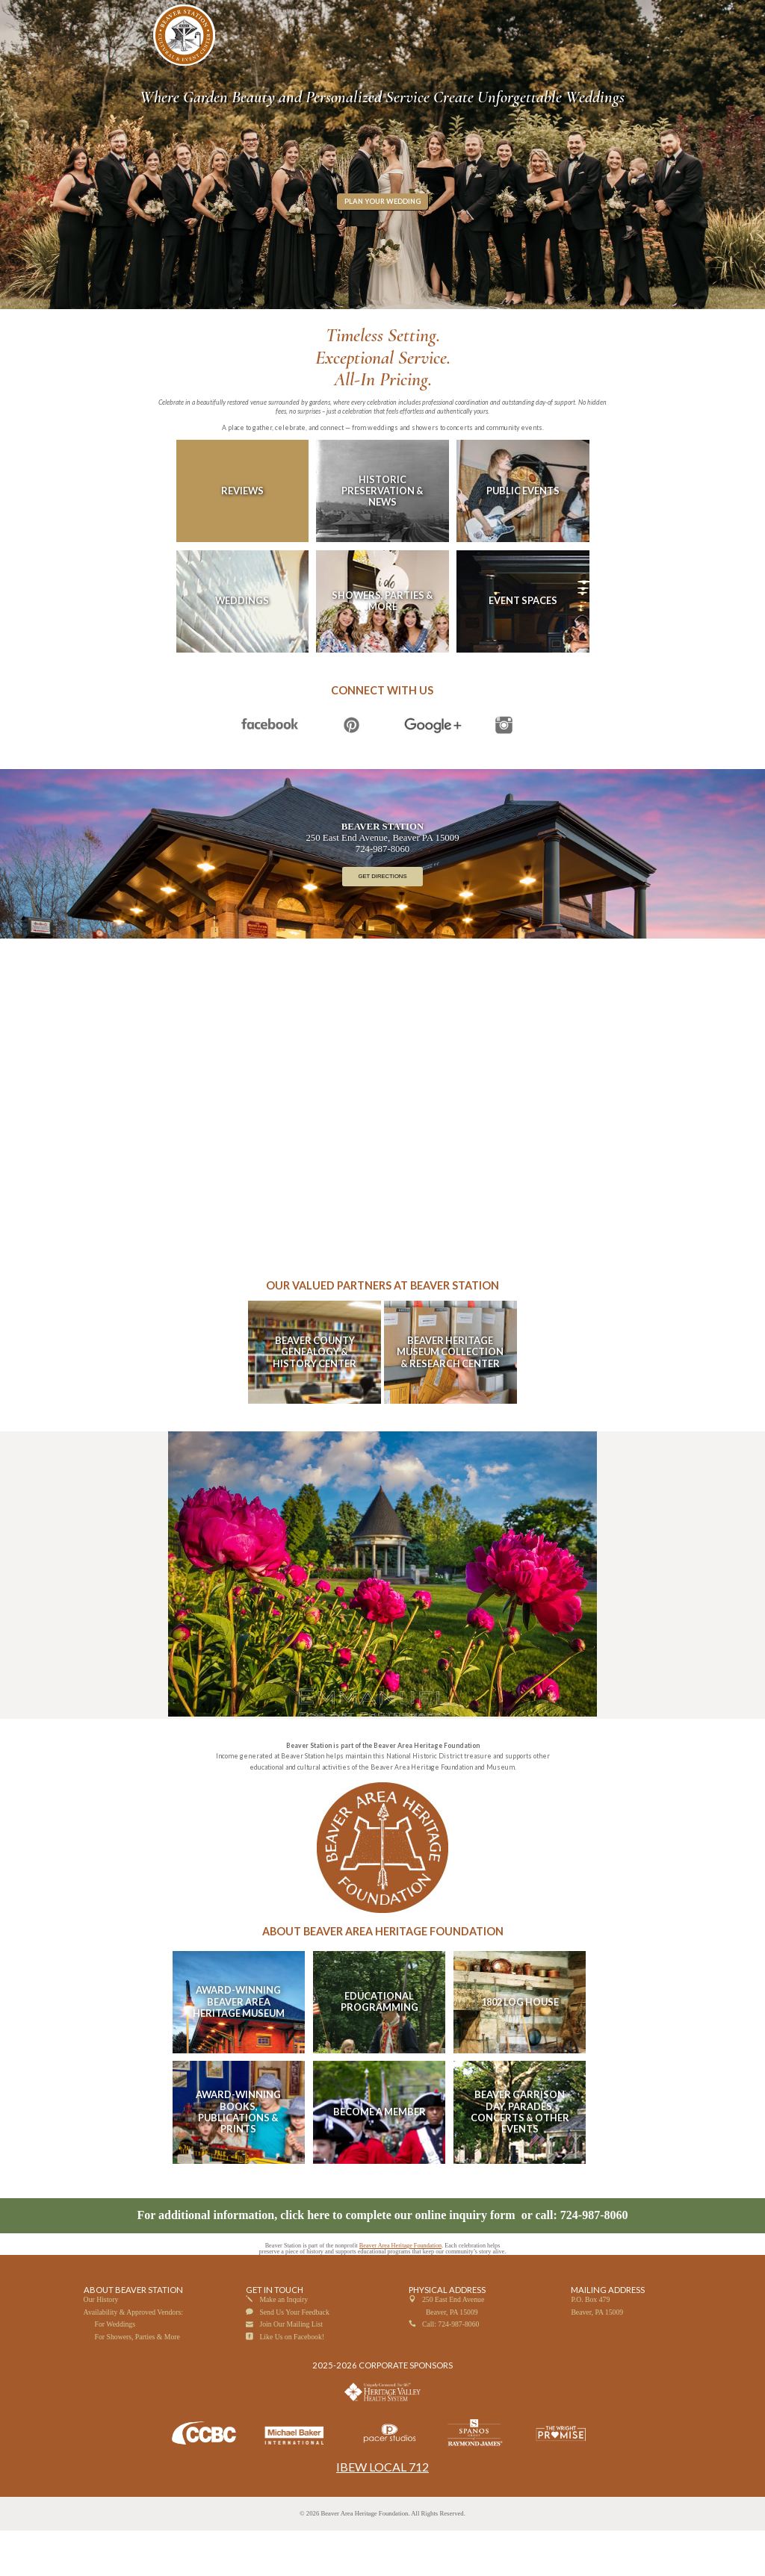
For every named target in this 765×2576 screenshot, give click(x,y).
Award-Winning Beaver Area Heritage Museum (239, 2047)
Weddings (242, 646)
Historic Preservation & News (382, 536)
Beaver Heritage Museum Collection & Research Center (450, 1397)
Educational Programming (379, 2047)
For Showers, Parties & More (137, 2382)
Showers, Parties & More (382, 646)
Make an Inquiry (283, 2346)
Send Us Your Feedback (294, 2357)
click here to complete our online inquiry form (399, 2260)
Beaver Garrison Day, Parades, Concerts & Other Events (520, 2157)
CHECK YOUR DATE (587, 13)
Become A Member (379, 2157)
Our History (101, 2346)
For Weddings (115, 2369)
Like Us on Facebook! (291, 2382)
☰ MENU (105, 35)
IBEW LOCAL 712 (382, 2512)
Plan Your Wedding (382, 247)
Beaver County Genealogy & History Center (314, 1397)
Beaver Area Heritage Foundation (400, 2291)
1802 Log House (520, 2047)
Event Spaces (523, 646)
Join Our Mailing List (291, 2369)
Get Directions (382, 922)
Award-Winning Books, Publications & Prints (238, 2157)
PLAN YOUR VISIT (655, 13)
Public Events (523, 536)
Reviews (242, 536)
